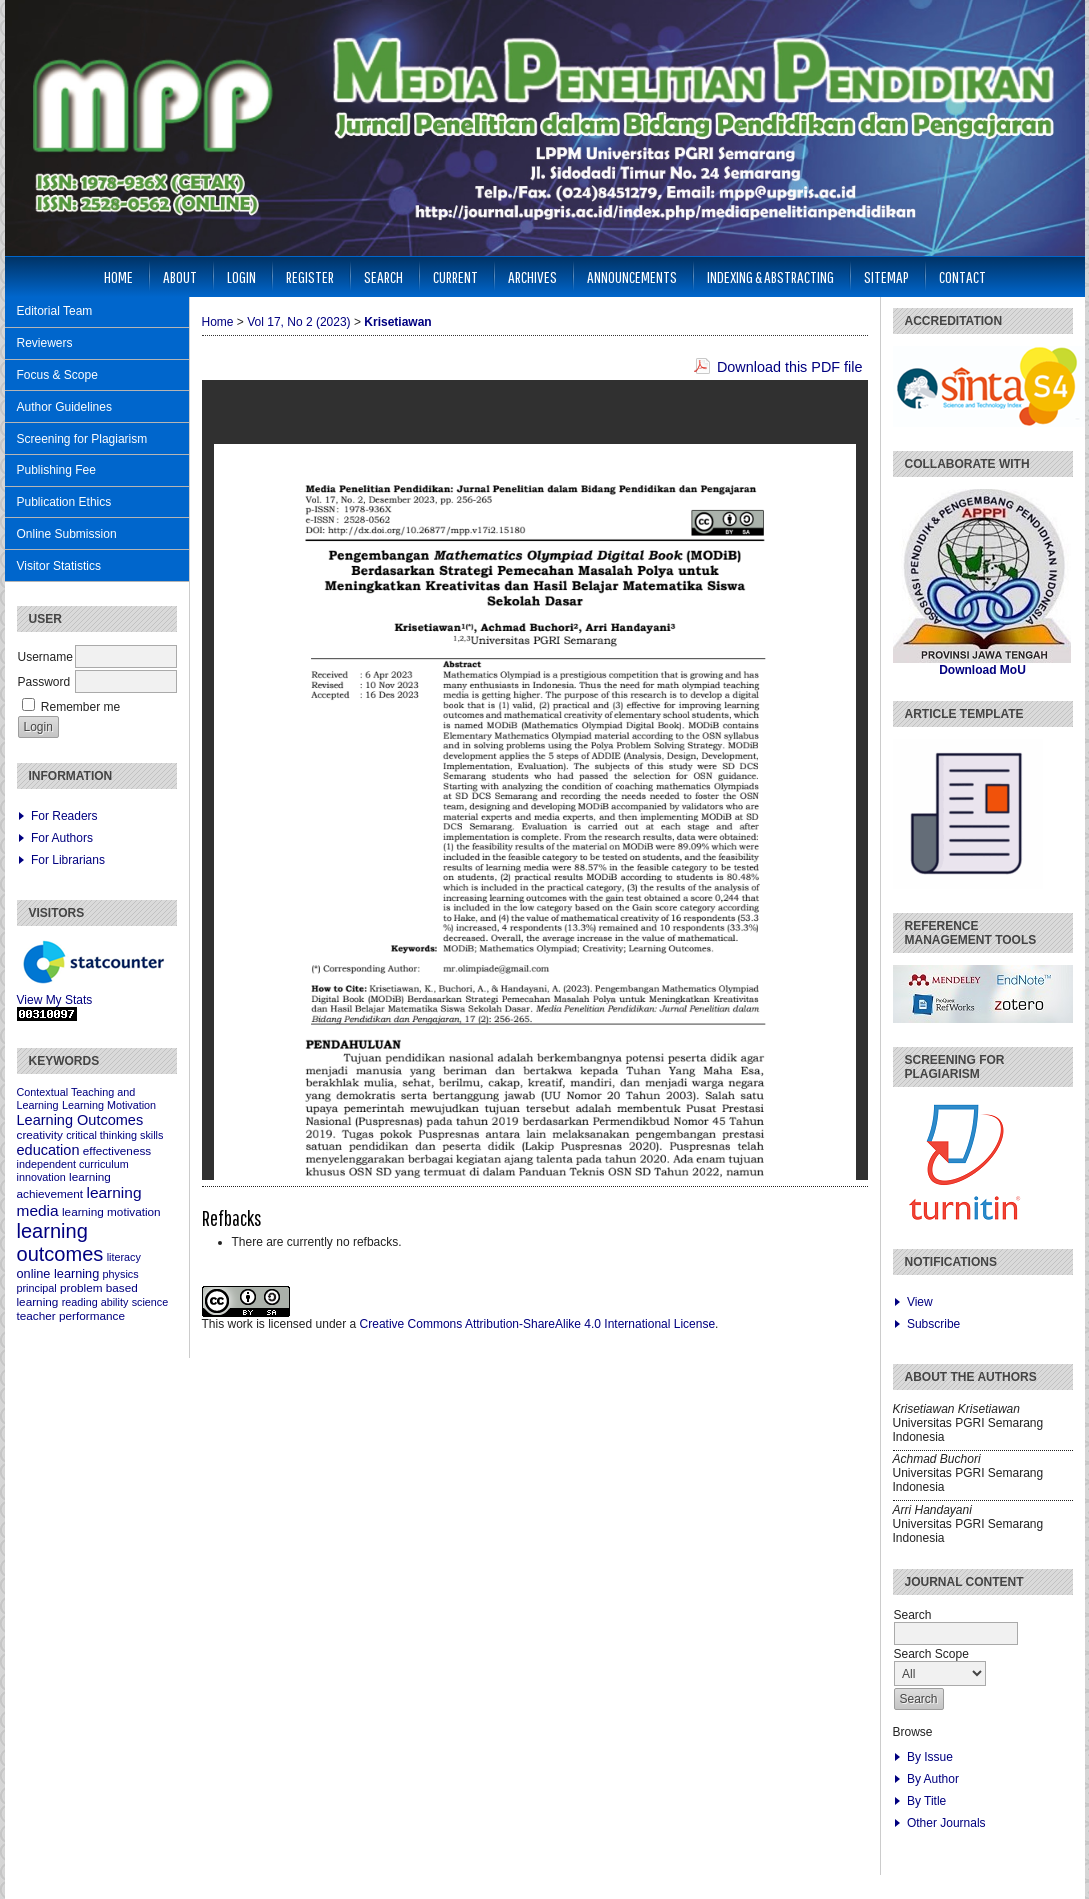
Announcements (632, 276)
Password (44, 682)
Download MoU (982, 670)
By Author (933, 1779)
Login (241, 276)
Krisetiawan (397, 322)
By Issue (930, 1757)
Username (45, 657)
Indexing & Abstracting (770, 276)
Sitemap (886, 276)
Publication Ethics (64, 502)
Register (310, 276)
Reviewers (45, 343)
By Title (926, 1801)
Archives (532, 276)
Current (455, 276)
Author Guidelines (64, 407)
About (180, 276)
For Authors (62, 838)
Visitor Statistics (59, 566)
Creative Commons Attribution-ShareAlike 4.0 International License (538, 1324)
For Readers (64, 816)
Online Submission (67, 534)
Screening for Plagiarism (82, 439)
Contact (962, 276)
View (920, 1302)
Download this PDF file (790, 367)
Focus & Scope (57, 375)
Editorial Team (55, 311)
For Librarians (68, 860)
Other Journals (946, 1823)
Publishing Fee (56, 470)
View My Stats (55, 1000)
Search (383, 276)
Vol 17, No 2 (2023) (298, 322)
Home (118, 276)
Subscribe (933, 1324)
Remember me (80, 707)
